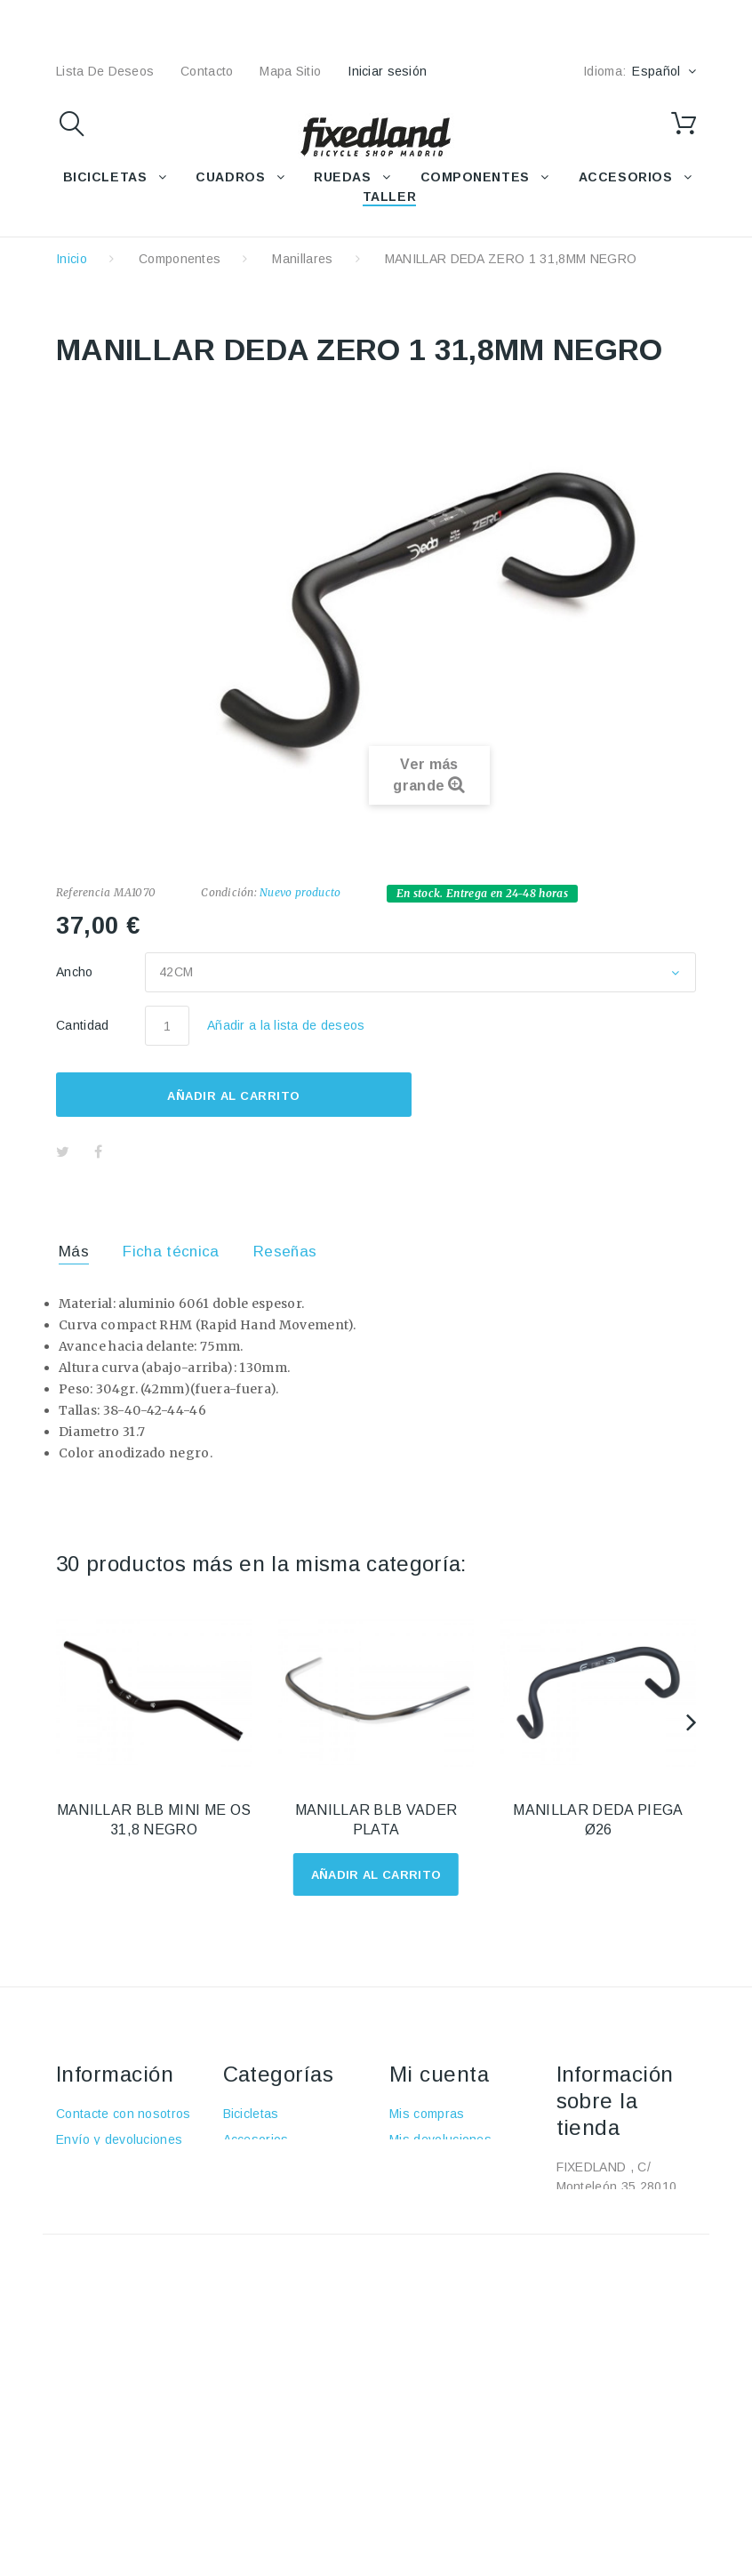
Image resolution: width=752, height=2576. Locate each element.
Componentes (180, 259)
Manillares (302, 259)
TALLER (389, 196)
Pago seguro (94, 2217)
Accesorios (256, 2139)
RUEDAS (342, 177)
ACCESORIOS (626, 177)
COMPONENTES (475, 177)
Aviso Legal (90, 2165)
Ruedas (246, 2191)
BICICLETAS (105, 177)
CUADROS (230, 177)
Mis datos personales (453, 2217)
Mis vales (417, 2242)
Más (74, 1251)
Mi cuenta (439, 2074)
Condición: (228, 892)
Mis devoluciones (440, 2139)
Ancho (76, 972)
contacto (206, 71)
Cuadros (248, 2165)
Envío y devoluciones (119, 2139)
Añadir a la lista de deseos (286, 1025)
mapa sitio (290, 71)
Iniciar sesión (387, 71)
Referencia (83, 892)
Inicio (71, 259)
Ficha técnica (171, 1251)
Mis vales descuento (450, 2165)
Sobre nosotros (102, 2191)
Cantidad (82, 1025)
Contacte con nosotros (123, 2114)
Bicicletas (251, 2114)
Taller (239, 2242)
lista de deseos (105, 71)
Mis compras (427, 2114)
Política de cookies (112, 2242)
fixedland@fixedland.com (628, 2297)
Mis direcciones (435, 2191)
